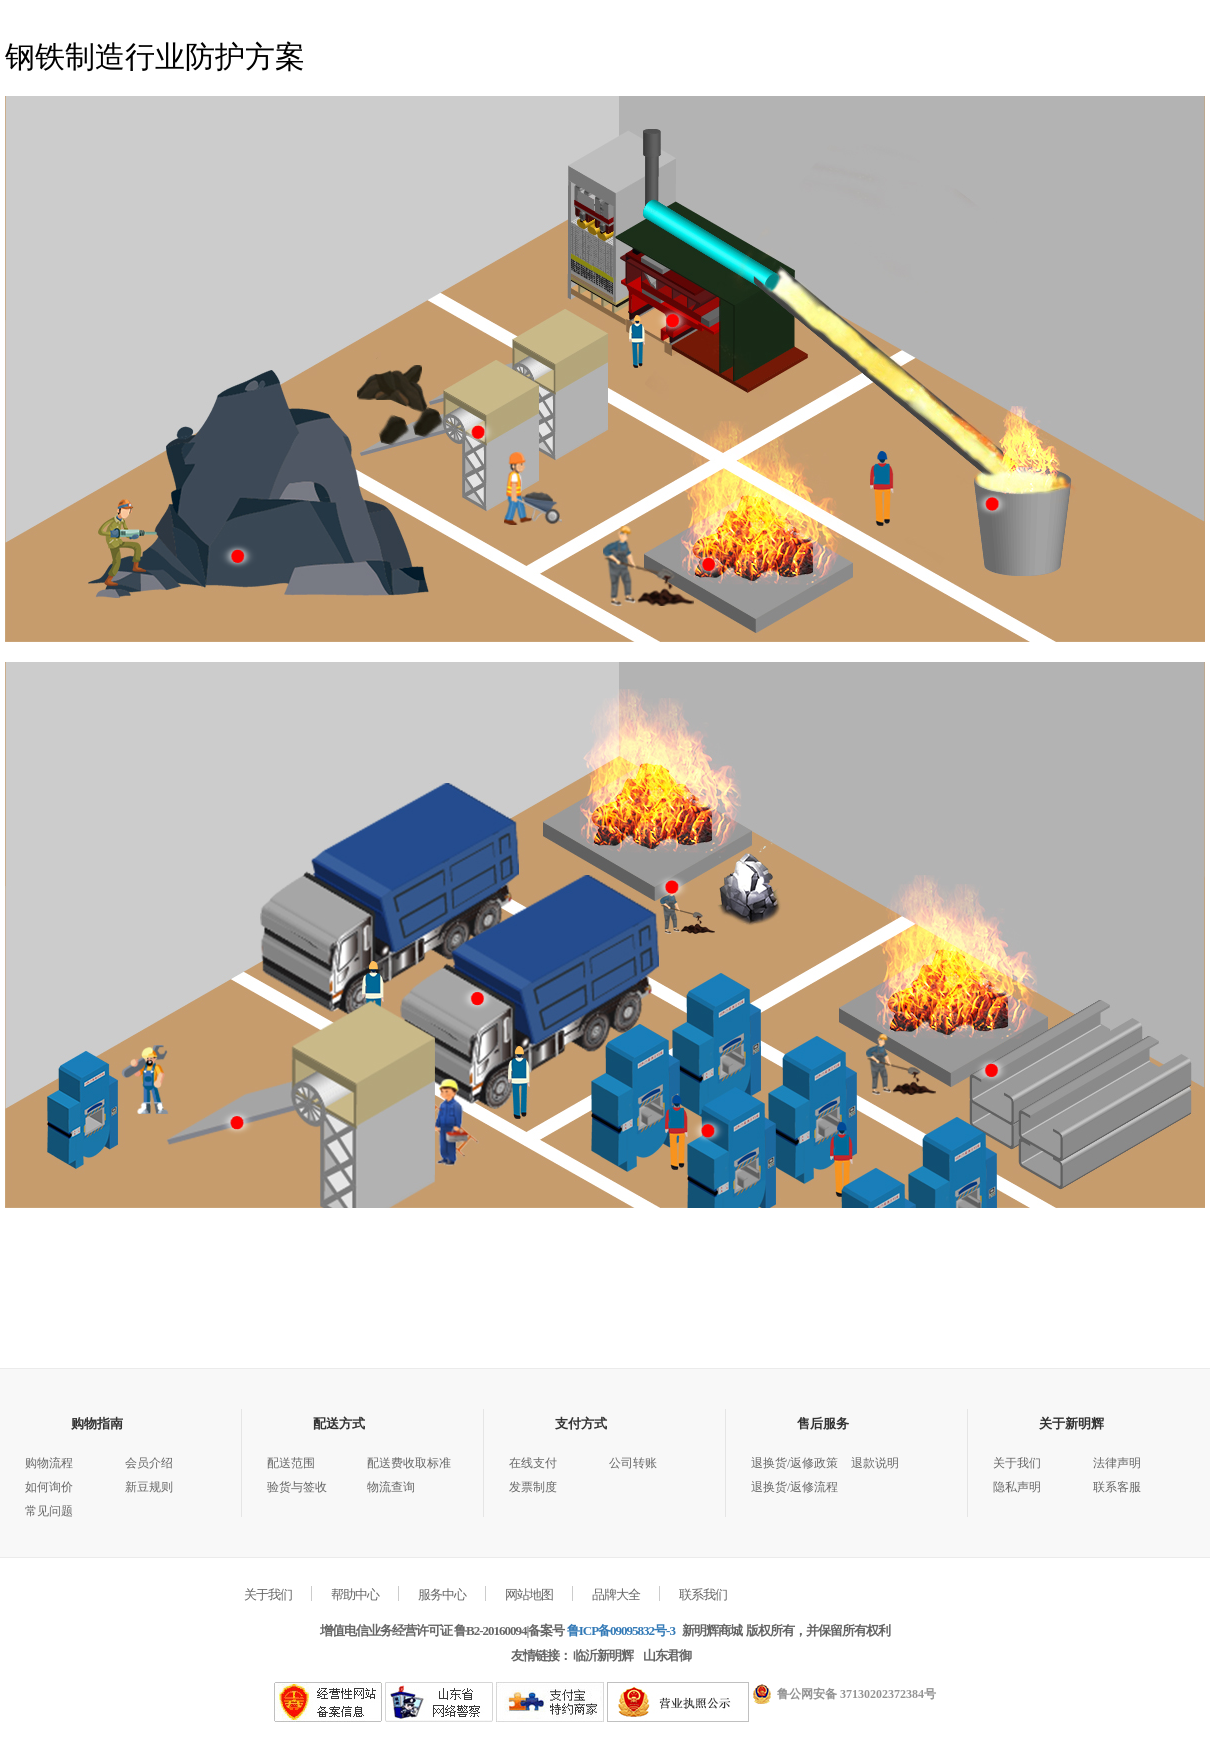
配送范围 (291, 1463)
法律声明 (1117, 1463)
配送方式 (339, 1423)
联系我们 (703, 1594)
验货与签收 (297, 1487)
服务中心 (442, 1594)
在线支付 (533, 1463)
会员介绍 (149, 1463)
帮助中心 (355, 1594)
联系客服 (1117, 1487)
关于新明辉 (1071, 1423)
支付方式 (581, 1423)
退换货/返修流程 (794, 1487)
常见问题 (49, 1511)
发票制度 (533, 1487)
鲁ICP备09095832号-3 (621, 1630)
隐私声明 (1017, 1487)
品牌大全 (616, 1594)
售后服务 (823, 1423)
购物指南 (97, 1423)
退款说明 (875, 1463)
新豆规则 (149, 1487)
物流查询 (391, 1487)
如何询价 (49, 1487)
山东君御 (667, 1655)
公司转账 (633, 1463)
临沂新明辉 (603, 1655)
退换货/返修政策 (794, 1463)
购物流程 (49, 1463)
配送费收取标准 (409, 1463)
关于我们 (1017, 1463)
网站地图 (529, 1594)
